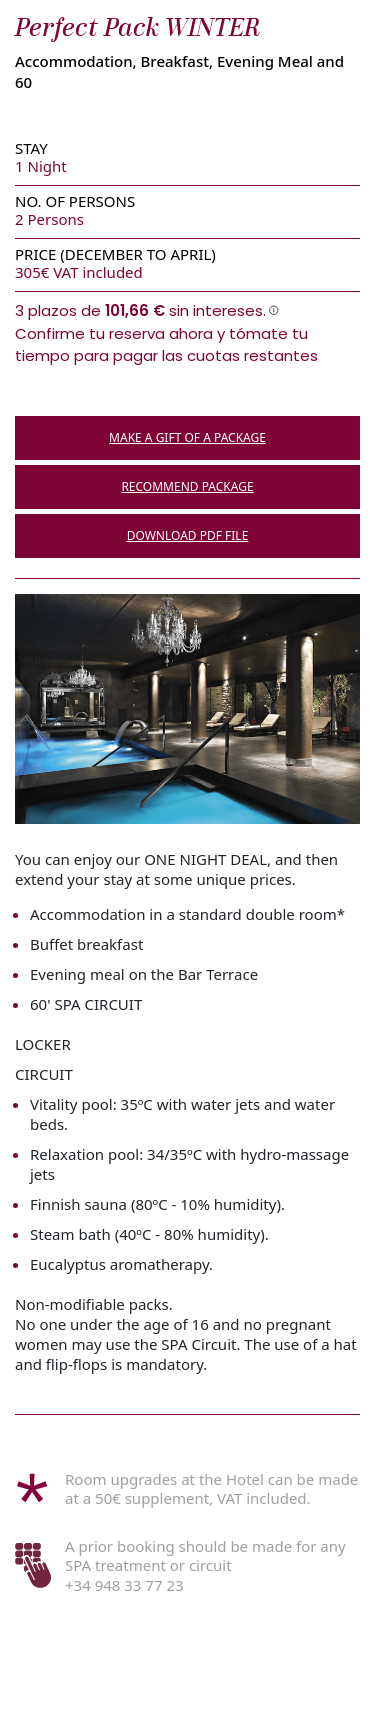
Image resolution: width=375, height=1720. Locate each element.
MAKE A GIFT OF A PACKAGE (187, 437)
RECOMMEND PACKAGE (187, 486)
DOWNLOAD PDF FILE (188, 535)
